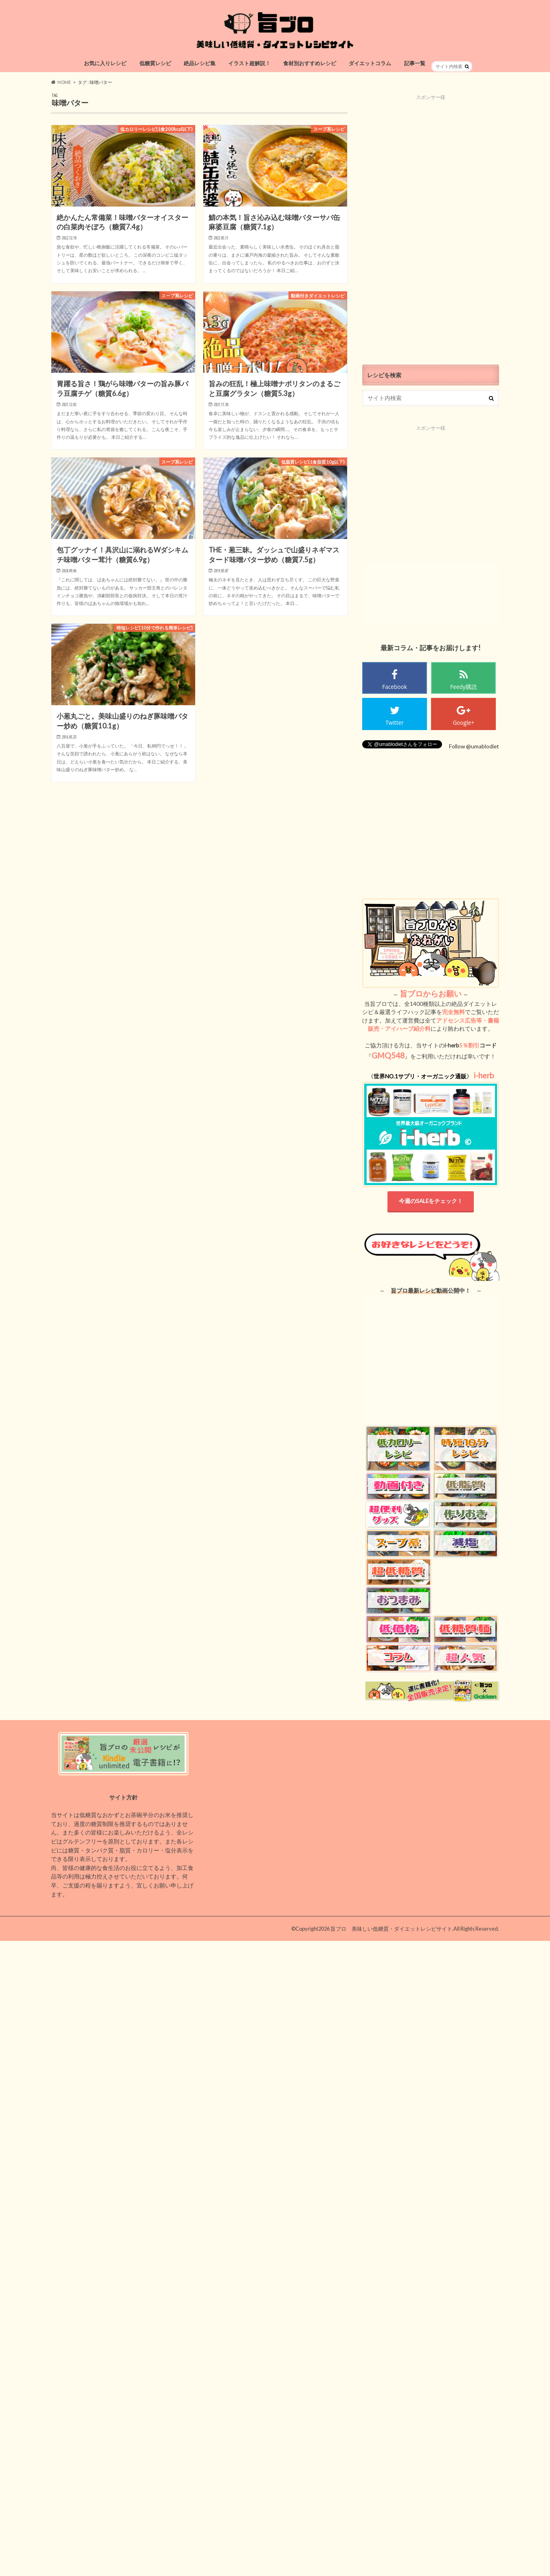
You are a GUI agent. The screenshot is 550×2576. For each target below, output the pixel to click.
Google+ (463, 722)
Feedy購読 (463, 687)
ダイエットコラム (370, 63)
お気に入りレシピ (105, 63)
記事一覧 (414, 63)
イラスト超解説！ (249, 63)
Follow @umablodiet (474, 746)
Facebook (394, 687)
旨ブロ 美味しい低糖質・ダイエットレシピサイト (391, 1928)
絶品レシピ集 (200, 63)
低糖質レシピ (155, 63)
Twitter (394, 722)
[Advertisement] (431, 223)
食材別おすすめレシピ (309, 63)
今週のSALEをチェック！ (431, 1201)
